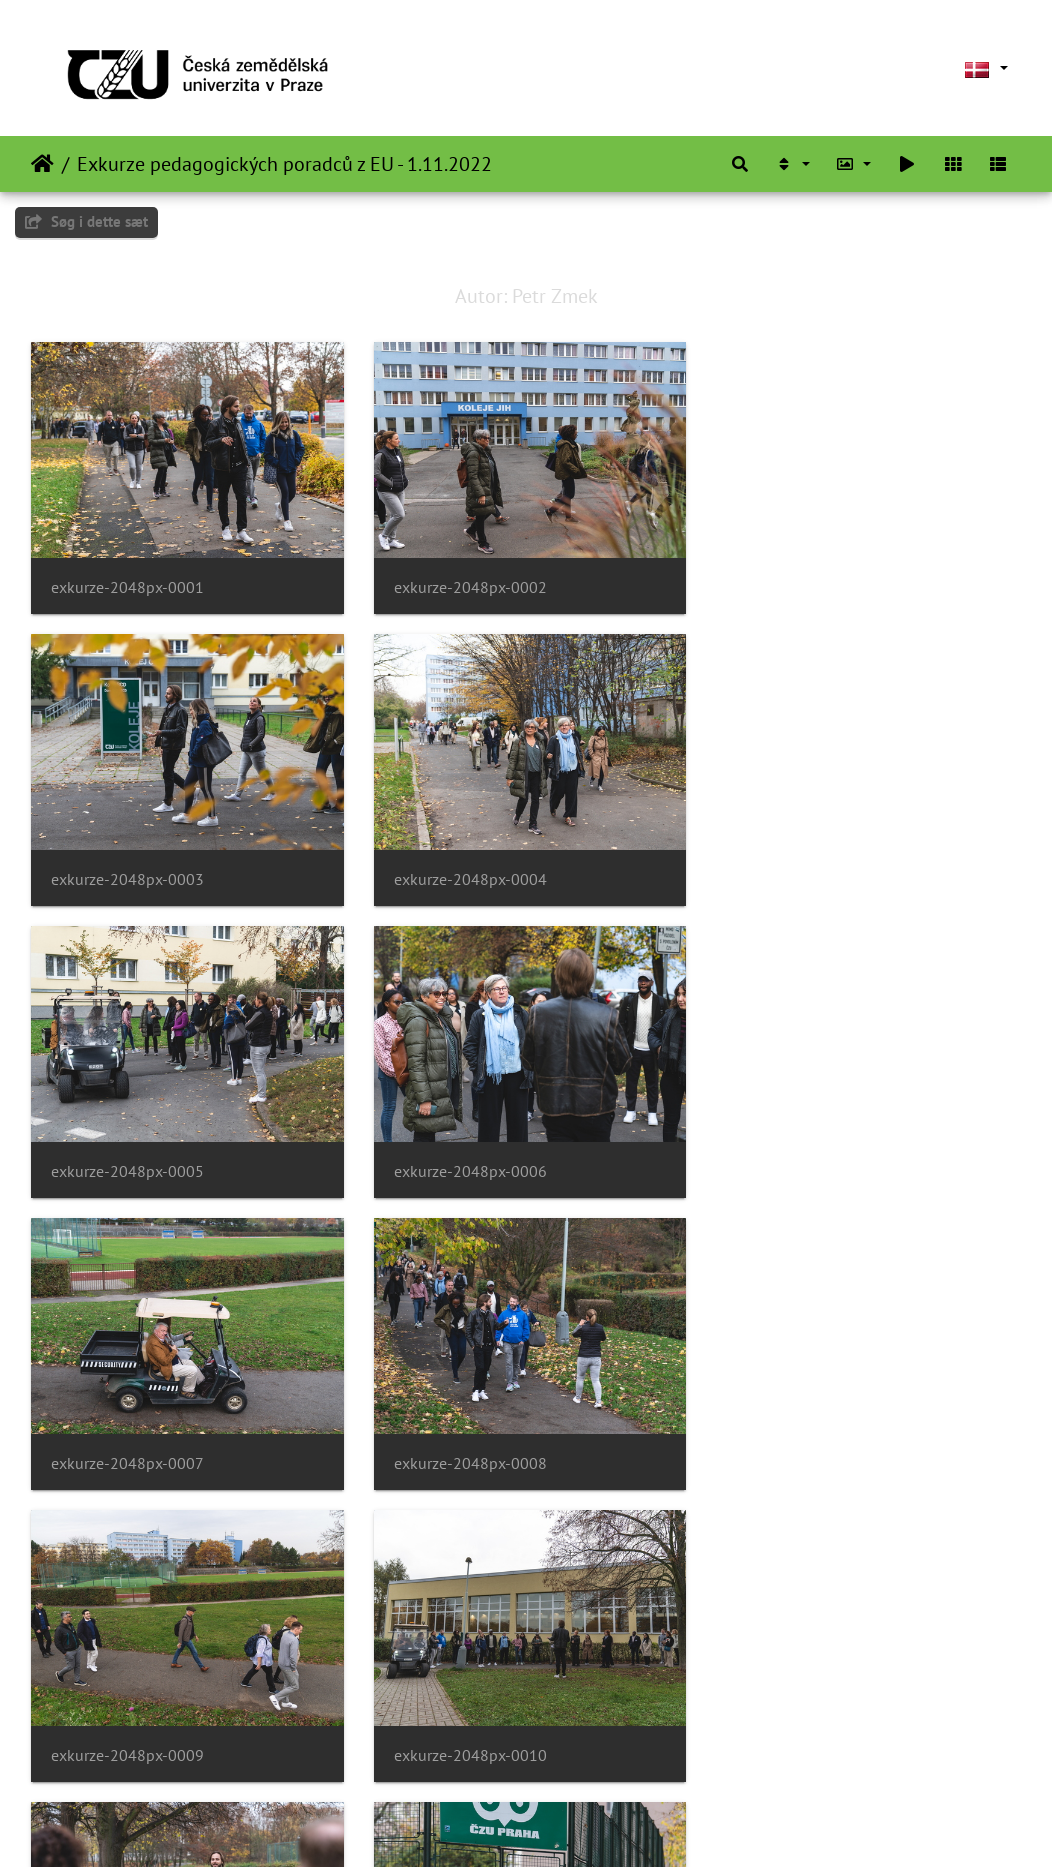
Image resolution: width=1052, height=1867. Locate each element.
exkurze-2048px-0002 (467, 586)
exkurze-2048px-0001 (127, 586)
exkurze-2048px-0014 (467, 1746)
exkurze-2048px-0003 (807, 586)
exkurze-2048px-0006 (807, 876)
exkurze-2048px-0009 (807, 1166)
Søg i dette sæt (86, 221)
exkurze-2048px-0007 (127, 1166)
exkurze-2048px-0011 (467, 1456)
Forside (42, 164)
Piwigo (557, 1825)
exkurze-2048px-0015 (807, 1746)
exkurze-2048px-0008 (467, 1166)
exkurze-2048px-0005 (467, 876)
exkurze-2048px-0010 (127, 1456)
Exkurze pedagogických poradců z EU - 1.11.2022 (284, 164)
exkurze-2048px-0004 (127, 876)
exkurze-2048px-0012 (807, 1455)
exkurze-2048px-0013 (127, 1746)
